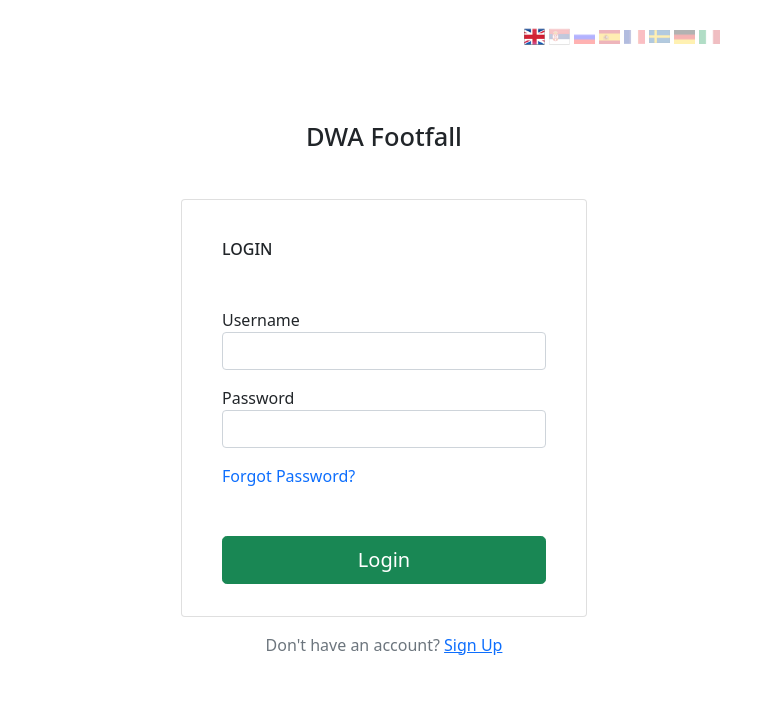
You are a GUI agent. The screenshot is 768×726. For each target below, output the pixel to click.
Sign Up (473, 645)
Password (258, 398)
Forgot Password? (288, 476)
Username (261, 320)
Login (384, 559)
